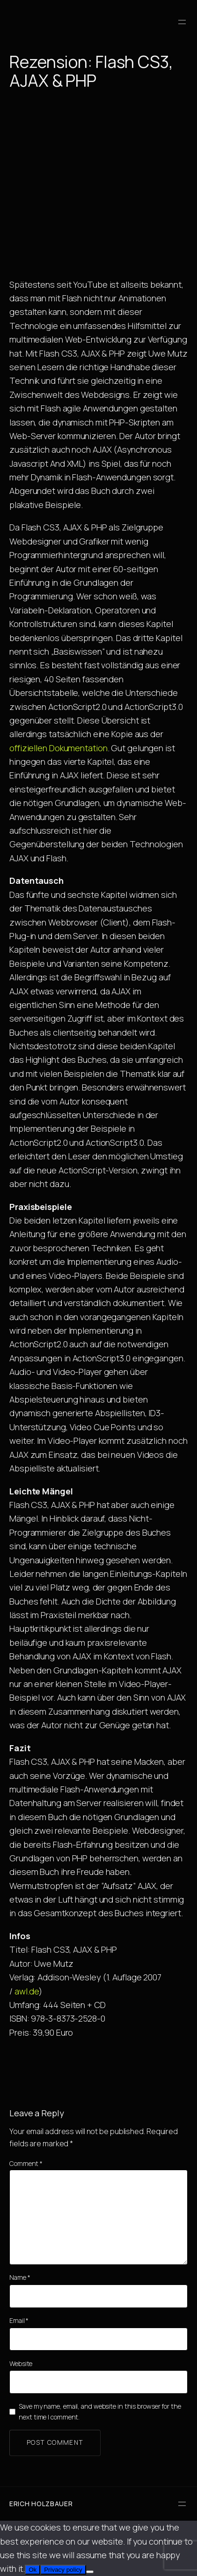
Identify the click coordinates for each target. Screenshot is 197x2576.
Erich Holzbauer (41, 2503)
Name (19, 2277)
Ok (32, 2569)
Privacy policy (63, 2569)
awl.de (27, 1991)
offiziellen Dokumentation (58, 748)
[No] (90, 2571)
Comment (26, 2163)
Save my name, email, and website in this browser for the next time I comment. (100, 2411)
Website (20, 2363)
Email (19, 2320)
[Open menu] (182, 22)
